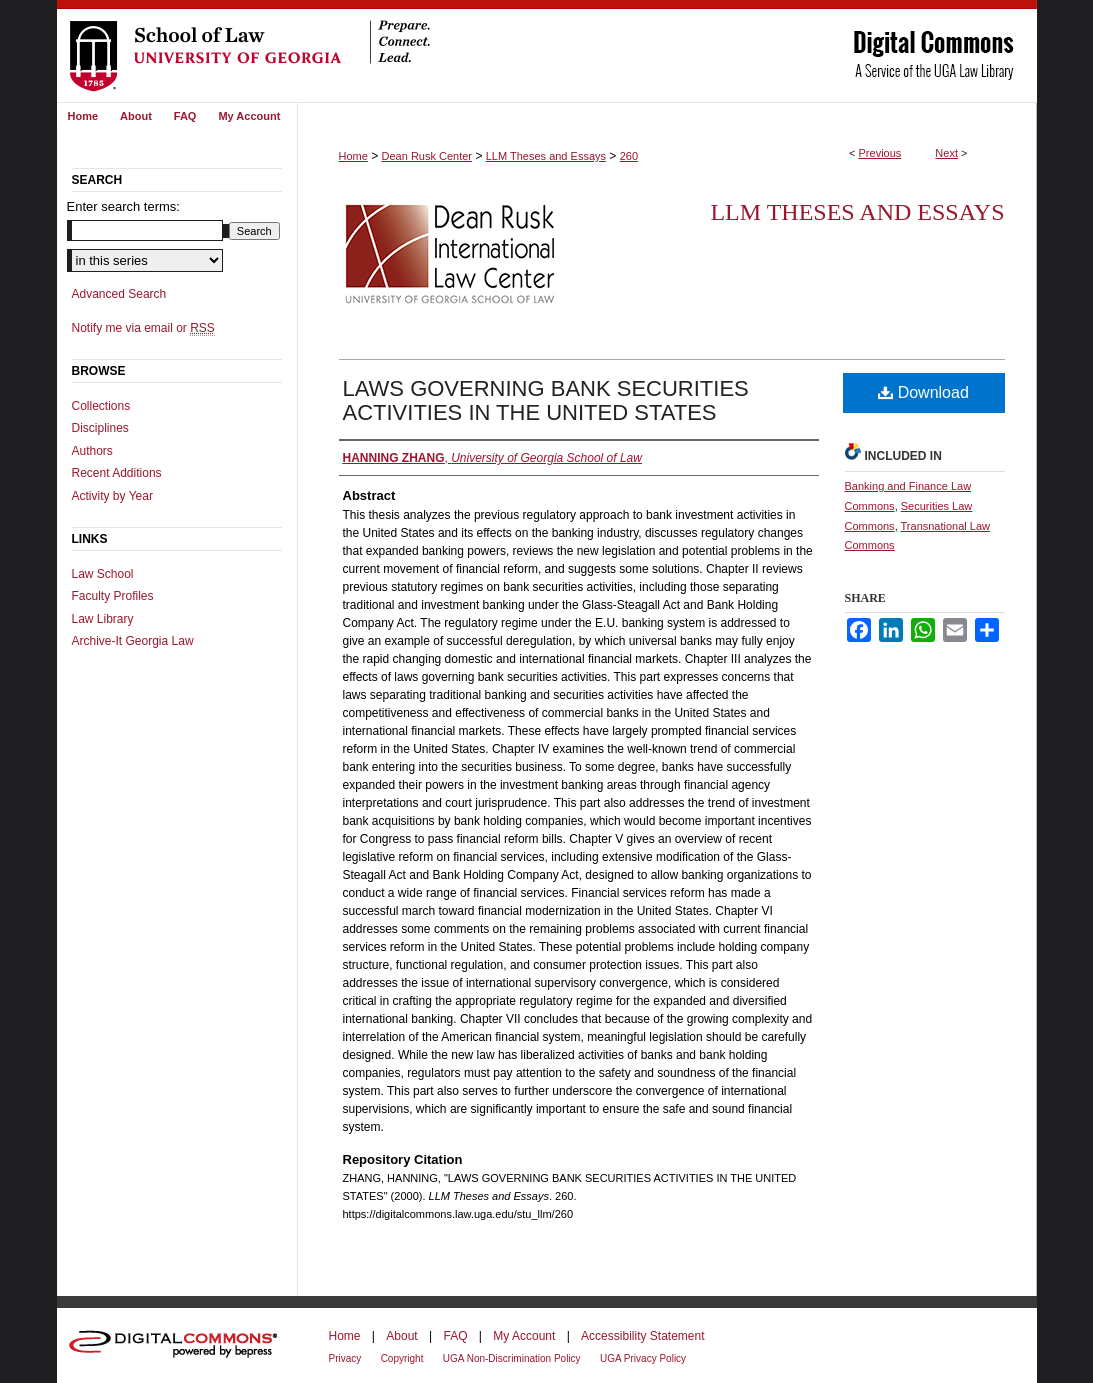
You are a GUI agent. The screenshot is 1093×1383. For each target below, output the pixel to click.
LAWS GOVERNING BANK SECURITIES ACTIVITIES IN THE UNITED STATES (546, 400)
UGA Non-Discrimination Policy (512, 1358)
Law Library (103, 619)
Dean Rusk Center (427, 156)
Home (353, 156)
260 (629, 156)
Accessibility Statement (642, 1336)
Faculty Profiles (113, 596)
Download (923, 392)
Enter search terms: (123, 206)
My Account (524, 1336)
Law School (103, 574)
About (401, 1336)
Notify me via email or (143, 328)
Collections (101, 406)
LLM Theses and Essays (546, 156)
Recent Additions (117, 473)
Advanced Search (119, 294)
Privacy (345, 1358)
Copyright (402, 1358)
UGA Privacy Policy (643, 1358)
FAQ (455, 1336)
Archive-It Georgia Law (133, 641)
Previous (880, 153)
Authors (92, 451)
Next (946, 153)
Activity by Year (112, 496)
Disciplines (100, 428)
